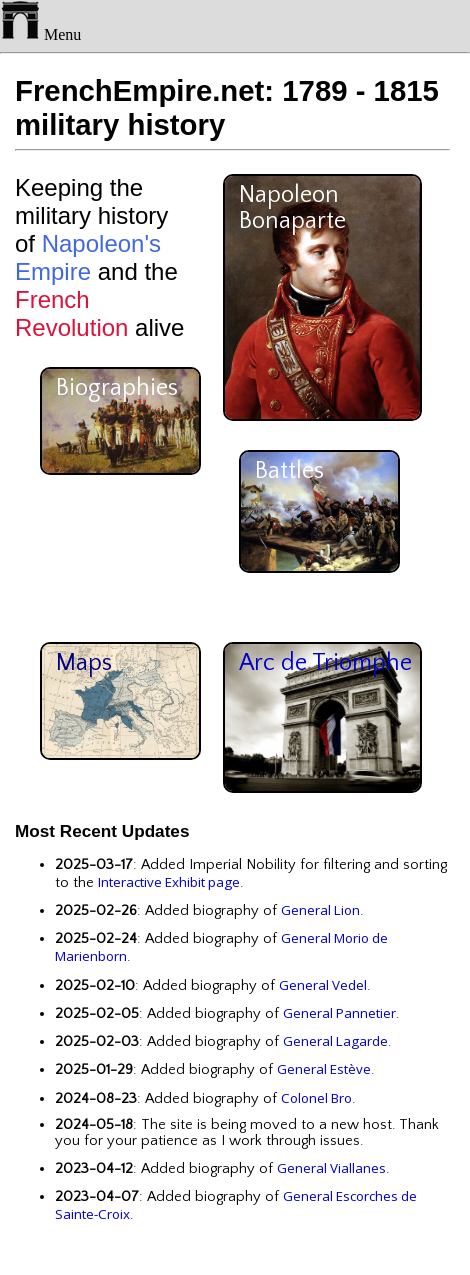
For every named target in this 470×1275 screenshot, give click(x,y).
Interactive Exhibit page (169, 882)
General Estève (324, 1069)
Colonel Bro (316, 1098)
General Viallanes (331, 1168)
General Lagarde (335, 1041)
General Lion (320, 910)
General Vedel (323, 985)
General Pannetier (339, 1013)
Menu (40, 34)
